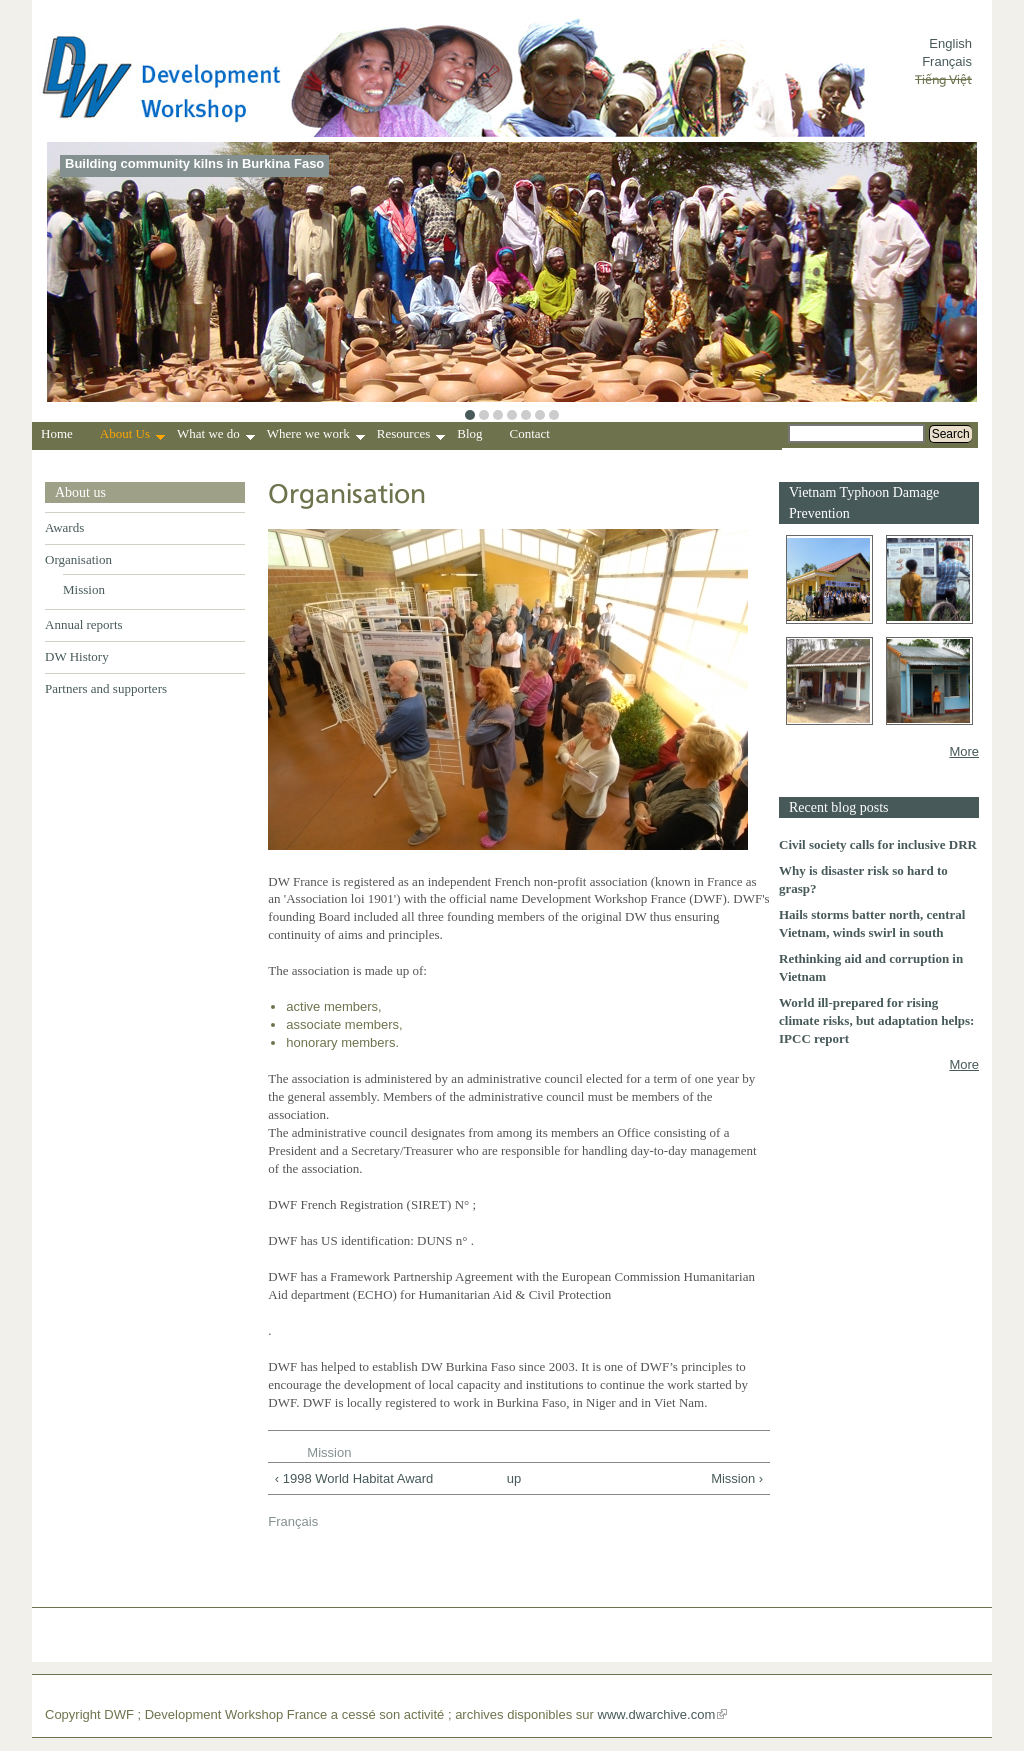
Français (947, 61)
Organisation (78, 559)
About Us (132, 436)
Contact (530, 433)
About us (80, 492)
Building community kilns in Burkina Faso (194, 163)
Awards (64, 527)
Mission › (737, 1478)
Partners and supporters (106, 688)
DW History (77, 656)
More (964, 751)
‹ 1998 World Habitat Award (354, 1478)
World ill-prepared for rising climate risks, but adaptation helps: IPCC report (876, 1020)
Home (57, 433)
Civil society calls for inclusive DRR (878, 844)
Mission (84, 589)
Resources (411, 436)
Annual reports (84, 624)
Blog (469, 433)
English (950, 43)
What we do (216, 436)
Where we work (316, 436)
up (514, 1478)
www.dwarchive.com (657, 1714)
